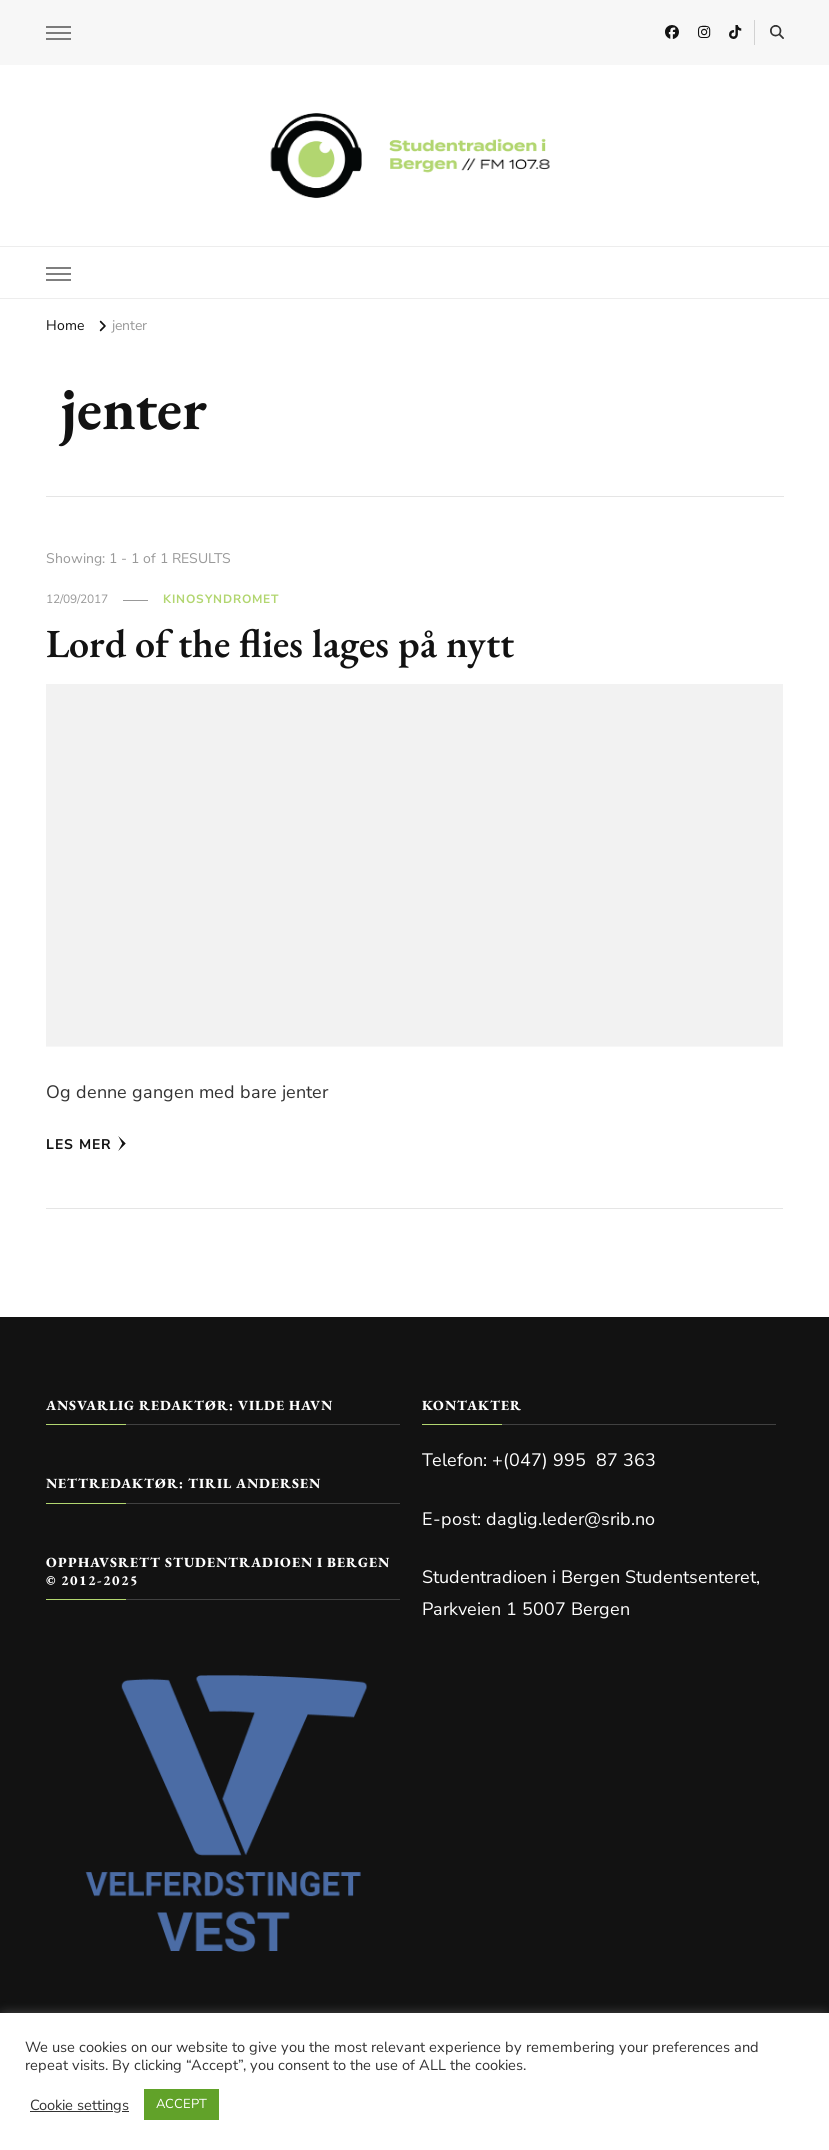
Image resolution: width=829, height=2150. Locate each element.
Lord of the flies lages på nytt (280, 643)
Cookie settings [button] (79, 2105)
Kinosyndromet (221, 599)
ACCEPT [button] (181, 2104)
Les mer (86, 1144)
